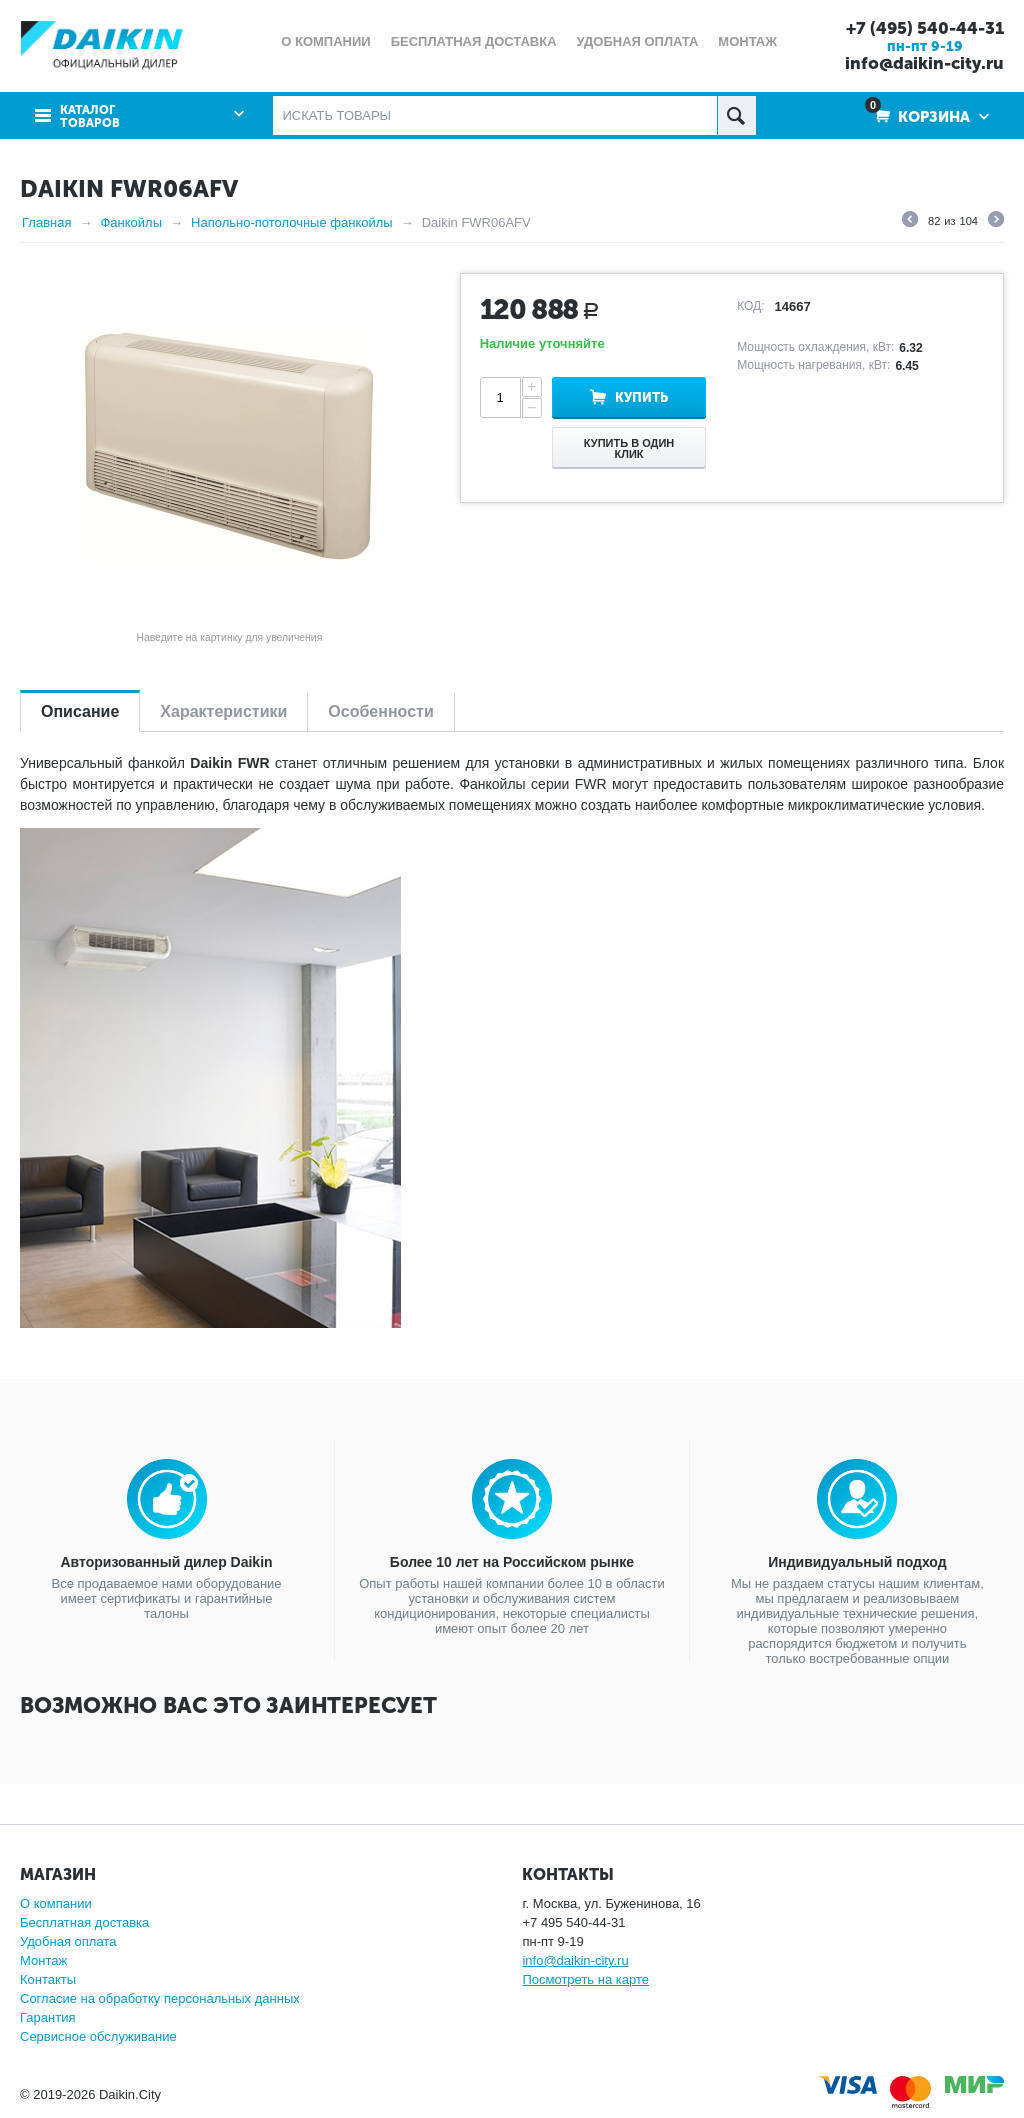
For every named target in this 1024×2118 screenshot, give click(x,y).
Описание (80, 711)
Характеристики (223, 711)
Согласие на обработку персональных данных (160, 1998)
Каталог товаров (90, 117)
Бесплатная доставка (84, 1922)
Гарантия (47, 2017)
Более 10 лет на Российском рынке (512, 1562)
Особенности (380, 711)
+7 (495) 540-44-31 (925, 28)
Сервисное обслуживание (98, 2036)
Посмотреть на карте (585, 1979)
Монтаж (43, 1960)
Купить (641, 397)
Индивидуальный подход (857, 1562)
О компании (56, 1903)
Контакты (48, 1979)
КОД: (750, 306)
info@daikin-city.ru (924, 63)
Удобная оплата (68, 1941)
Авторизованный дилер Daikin (167, 1562)
